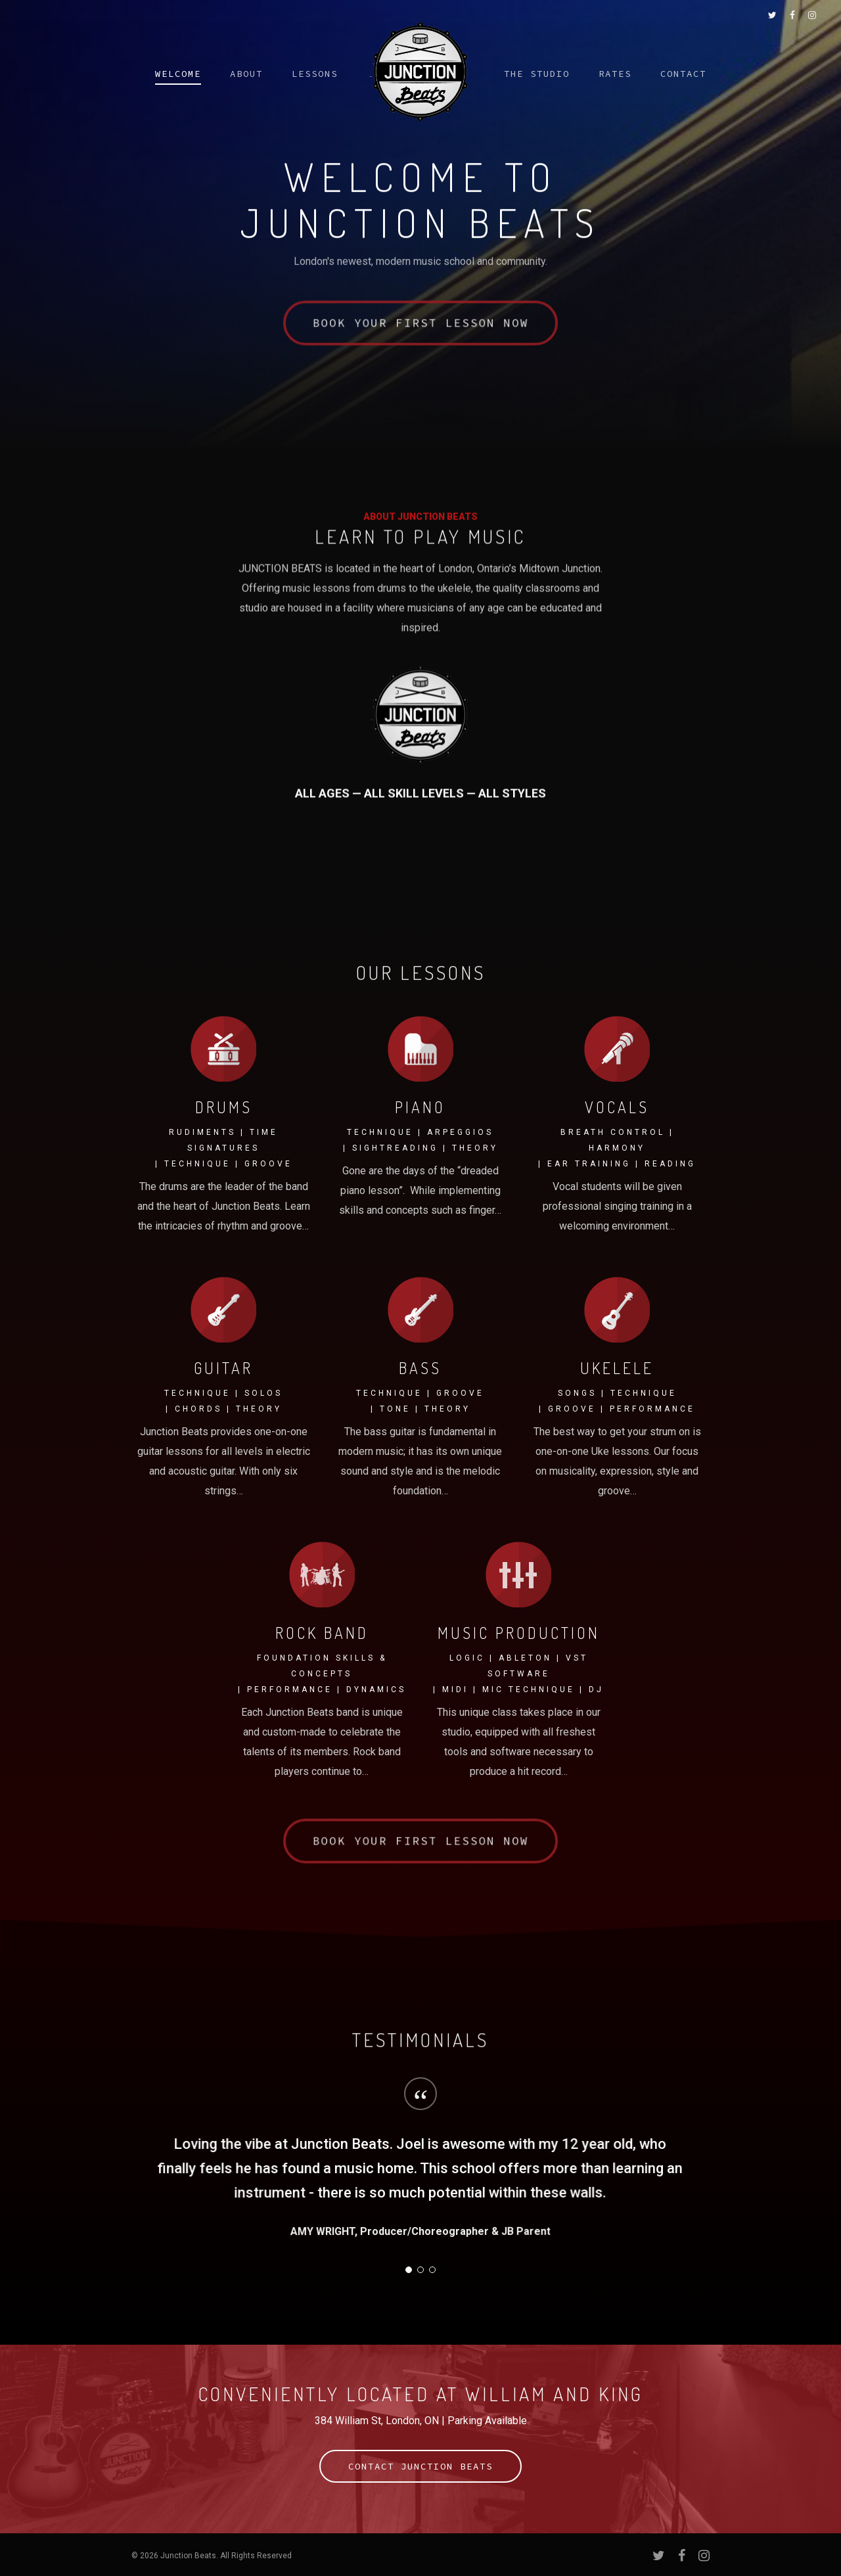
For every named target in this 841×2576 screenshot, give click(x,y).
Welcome (178, 74)
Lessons (315, 74)
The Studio (537, 74)
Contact (683, 74)
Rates (615, 74)
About (246, 74)
